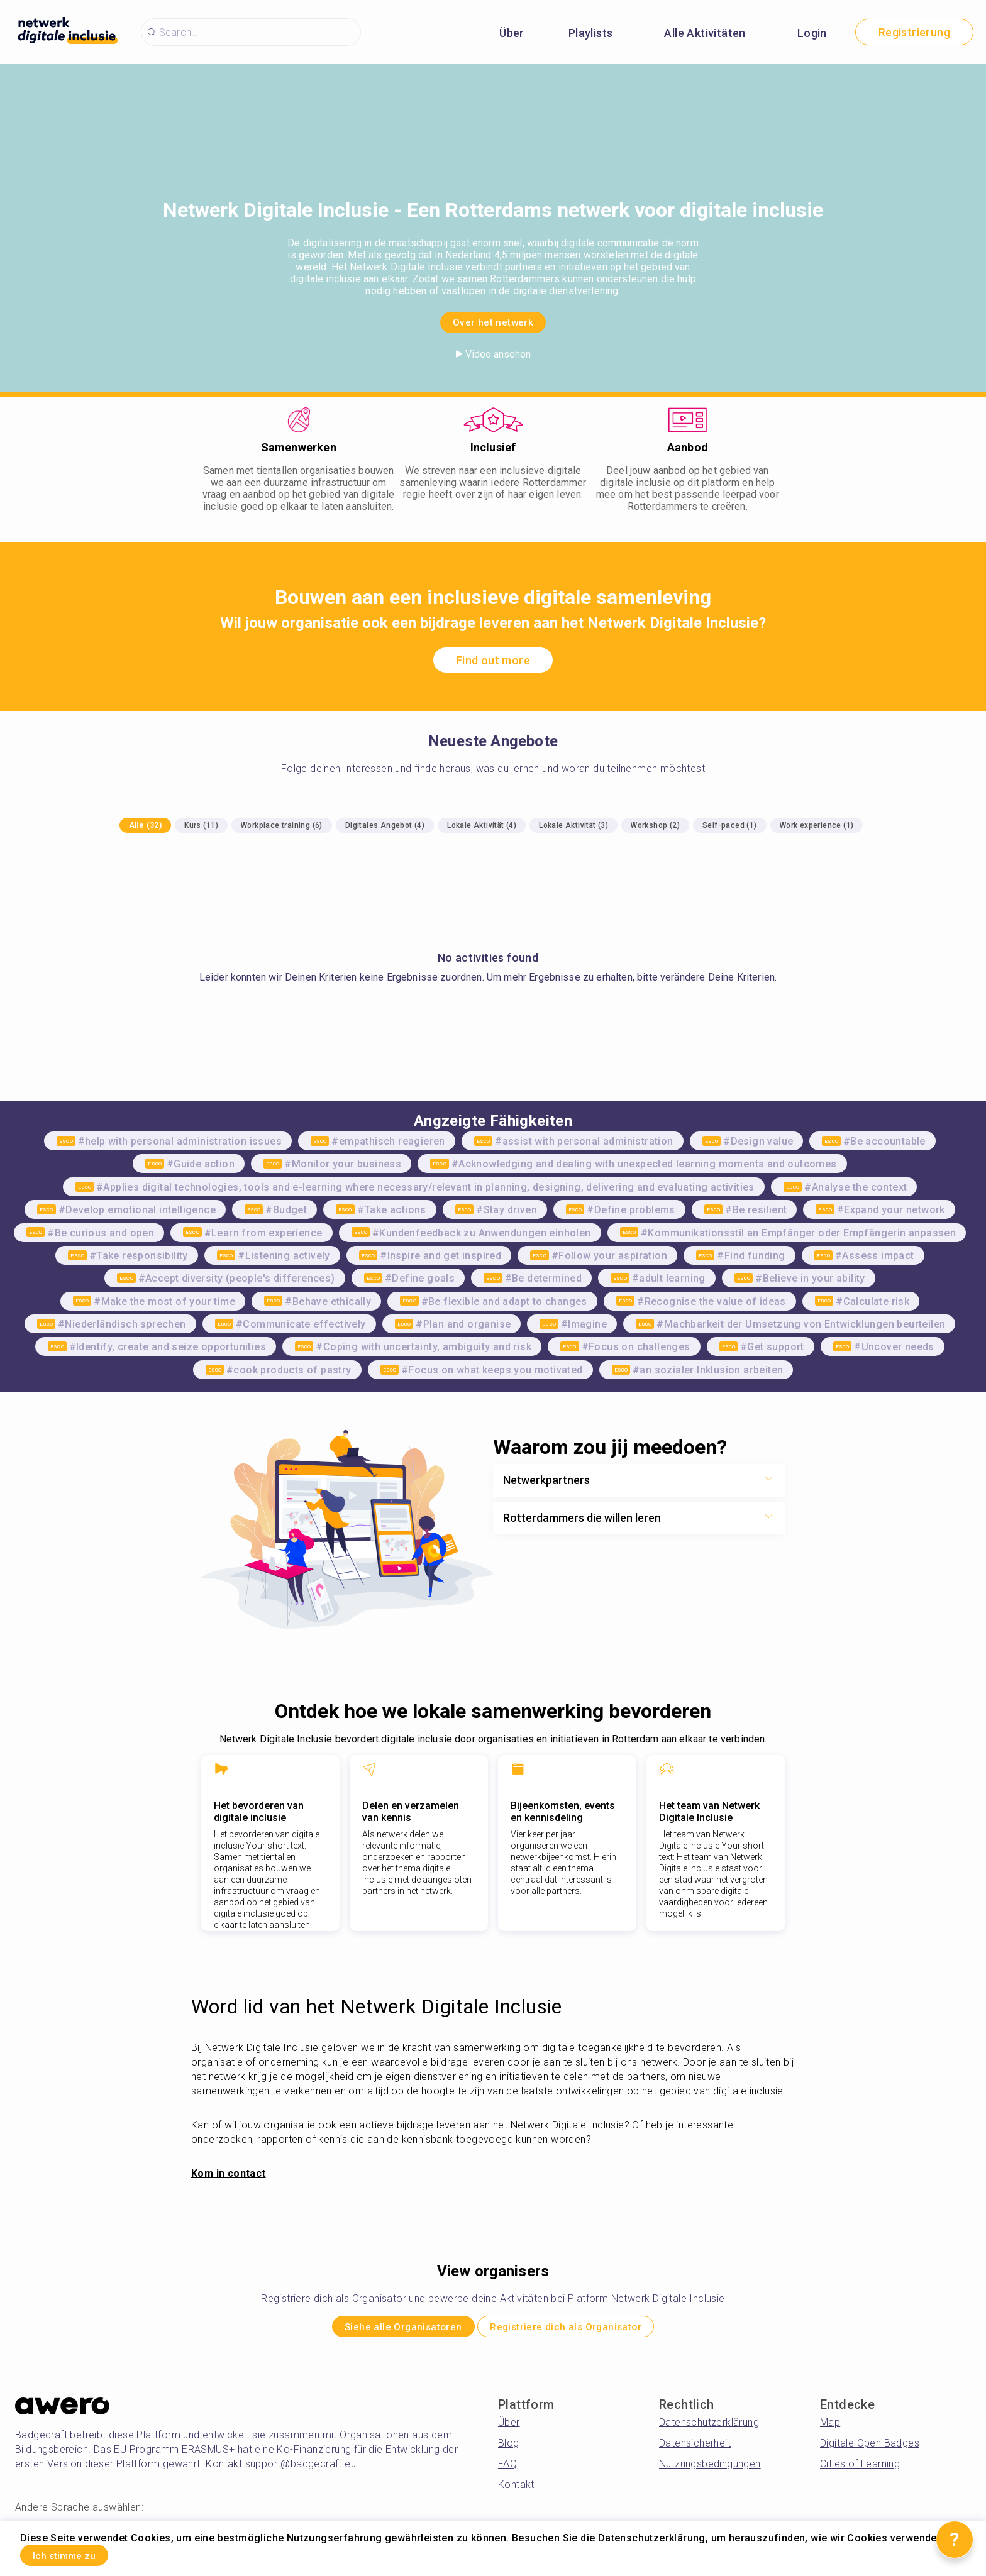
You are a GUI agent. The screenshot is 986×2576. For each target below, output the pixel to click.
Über (511, 33)
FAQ (507, 2469)
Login (812, 33)
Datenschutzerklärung (709, 2427)
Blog (508, 2448)
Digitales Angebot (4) (384, 825)
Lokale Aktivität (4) (481, 825)
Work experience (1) (817, 825)
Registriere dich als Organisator (583, 2329)
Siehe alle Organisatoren (384, 2329)
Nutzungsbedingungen (710, 2469)
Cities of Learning (860, 2469)
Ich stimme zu (78, 2553)
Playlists (590, 33)
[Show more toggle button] (768, 1480)
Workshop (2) (655, 825)
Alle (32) (145, 825)
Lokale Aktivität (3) (573, 825)
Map (830, 2427)
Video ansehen (493, 354)
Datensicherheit (695, 2448)
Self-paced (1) (729, 825)
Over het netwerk (493, 320)
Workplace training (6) (282, 825)
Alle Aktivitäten (704, 33)
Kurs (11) (201, 825)
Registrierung (914, 32)
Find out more (493, 660)
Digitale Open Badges (869, 2448)
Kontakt (516, 2490)
